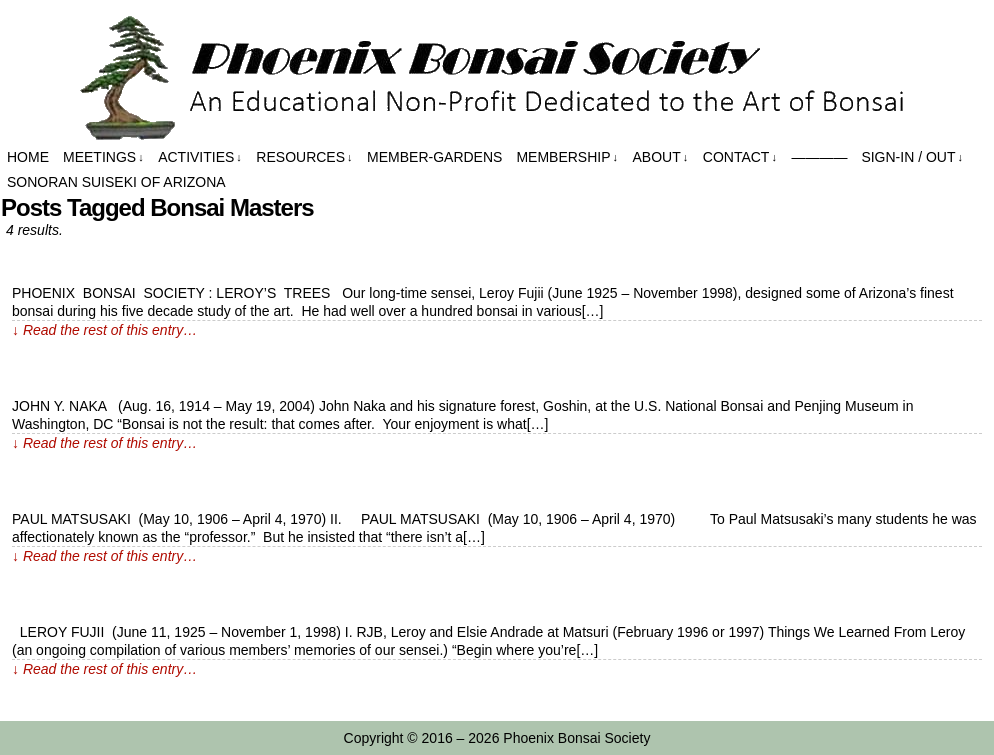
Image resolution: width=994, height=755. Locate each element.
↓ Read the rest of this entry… (104, 330)
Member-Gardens (434, 157)
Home (28, 157)
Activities (200, 157)
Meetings (103, 157)
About (661, 157)
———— (819, 157)
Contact (740, 157)
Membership (567, 157)
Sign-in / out (912, 157)
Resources (304, 157)
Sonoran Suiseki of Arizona (116, 182)
